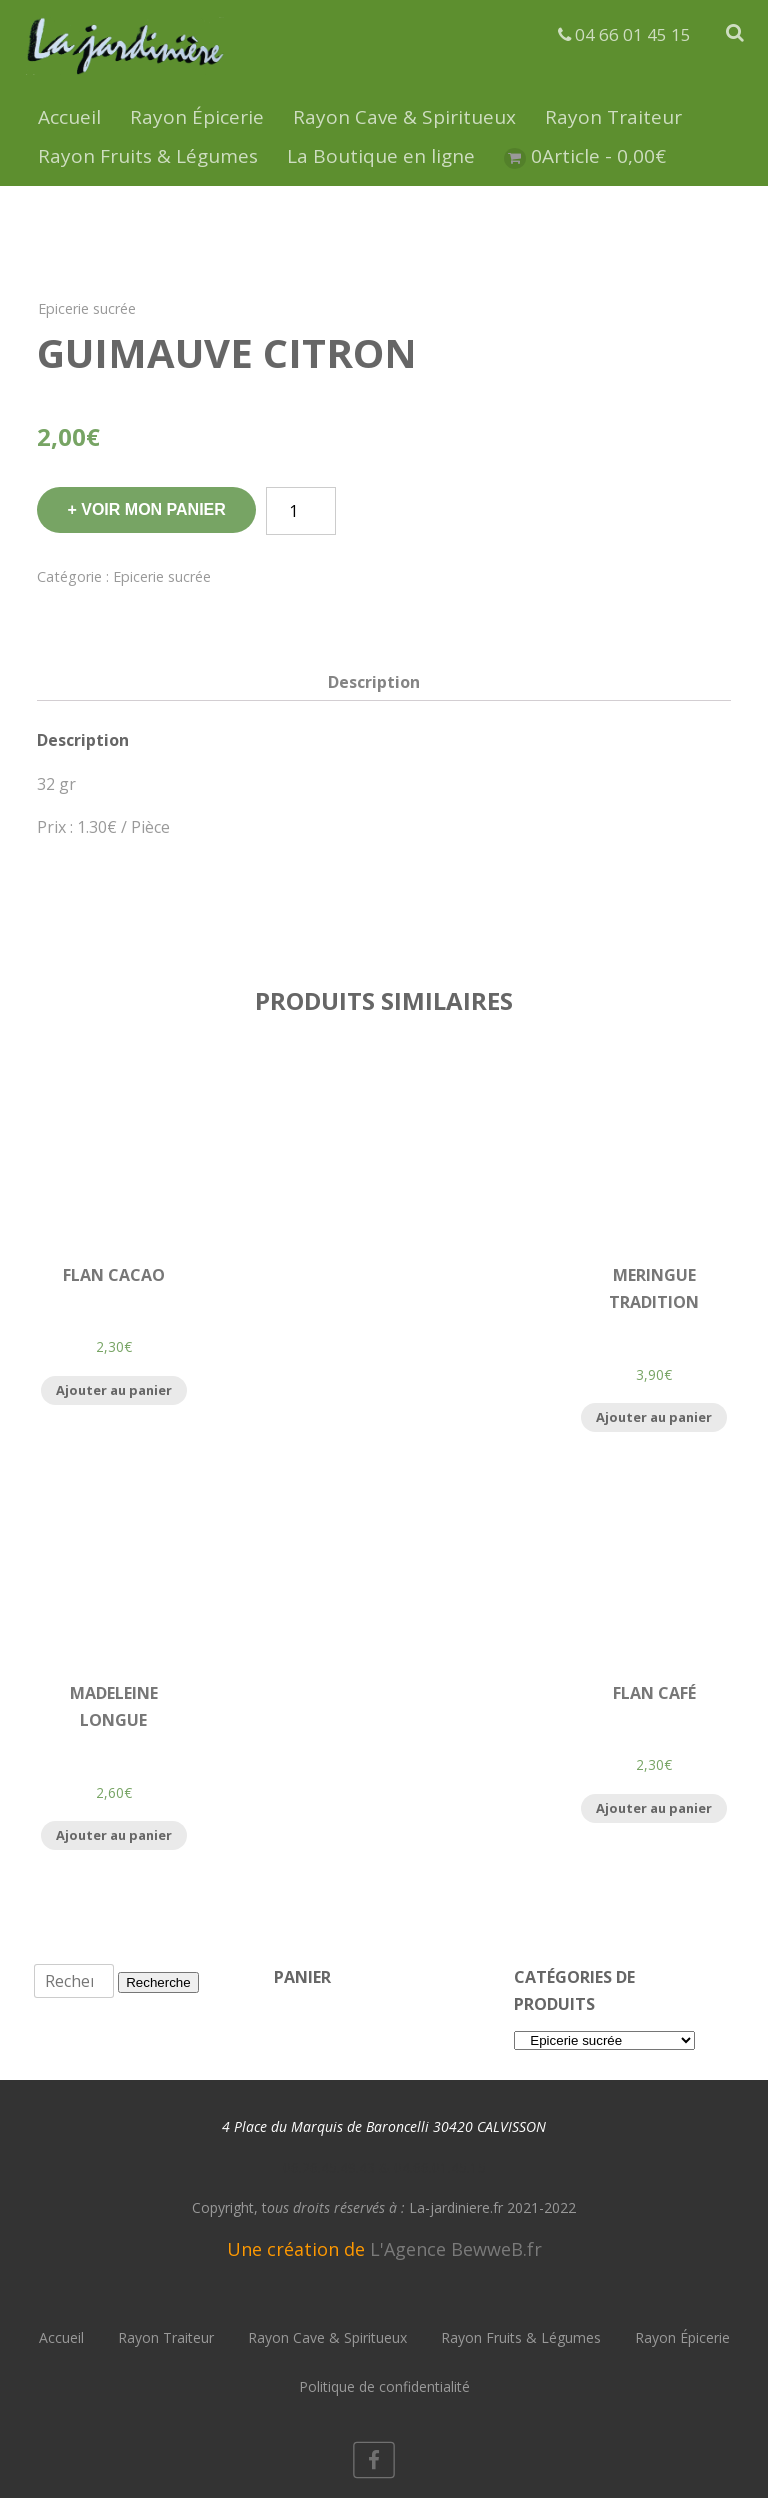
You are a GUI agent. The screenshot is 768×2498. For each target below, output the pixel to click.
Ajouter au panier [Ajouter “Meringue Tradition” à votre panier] (654, 1417)
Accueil (69, 117)
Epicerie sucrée (87, 308)
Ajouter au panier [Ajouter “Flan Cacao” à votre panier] (114, 1390)
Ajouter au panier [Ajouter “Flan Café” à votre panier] (654, 1808)
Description (374, 682)
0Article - (598, 156)
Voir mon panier (153, 509)
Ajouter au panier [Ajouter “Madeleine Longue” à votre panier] (114, 1835)
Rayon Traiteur (613, 117)
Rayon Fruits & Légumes (148, 156)
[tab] (374, 682)
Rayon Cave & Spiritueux (404, 117)
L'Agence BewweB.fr (456, 2249)
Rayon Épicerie (197, 117)
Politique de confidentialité (384, 2386)
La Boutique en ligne (381, 156)
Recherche (158, 1982)
